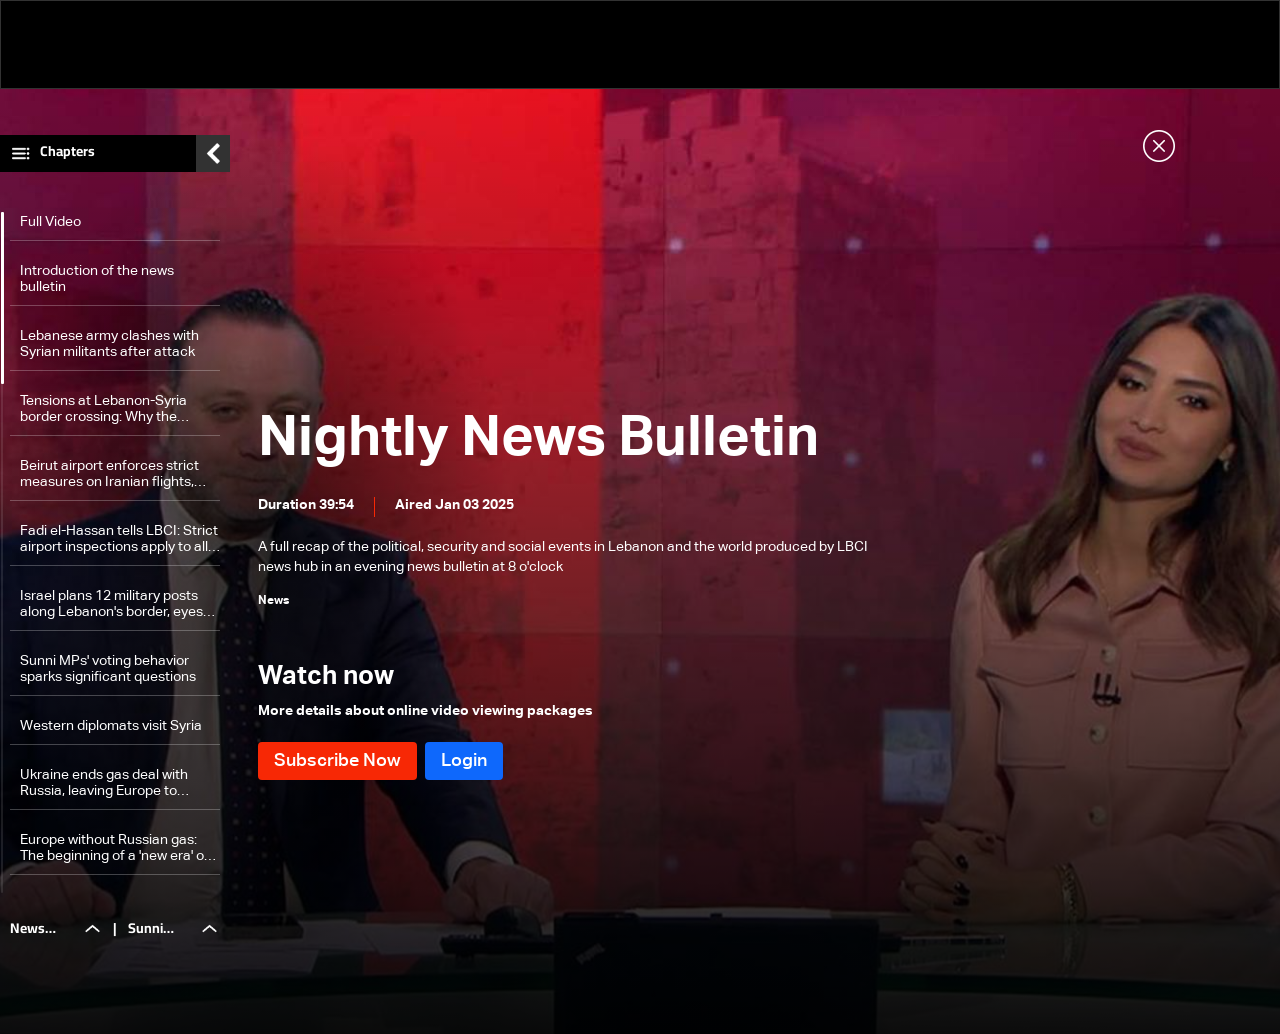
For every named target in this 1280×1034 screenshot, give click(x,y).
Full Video (50, 222)
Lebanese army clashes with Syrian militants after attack (109, 344)
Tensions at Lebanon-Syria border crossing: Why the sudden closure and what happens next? (103, 409)
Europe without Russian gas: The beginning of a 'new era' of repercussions (114, 848)
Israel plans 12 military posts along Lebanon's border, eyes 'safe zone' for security (111, 604)
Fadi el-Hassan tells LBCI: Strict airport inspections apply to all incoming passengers (119, 539)
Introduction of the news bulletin (97, 279)
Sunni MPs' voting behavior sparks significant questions (108, 669)
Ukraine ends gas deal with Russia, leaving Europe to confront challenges (104, 783)
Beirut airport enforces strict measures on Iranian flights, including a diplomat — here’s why (112, 474)
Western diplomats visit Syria (111, 726)
